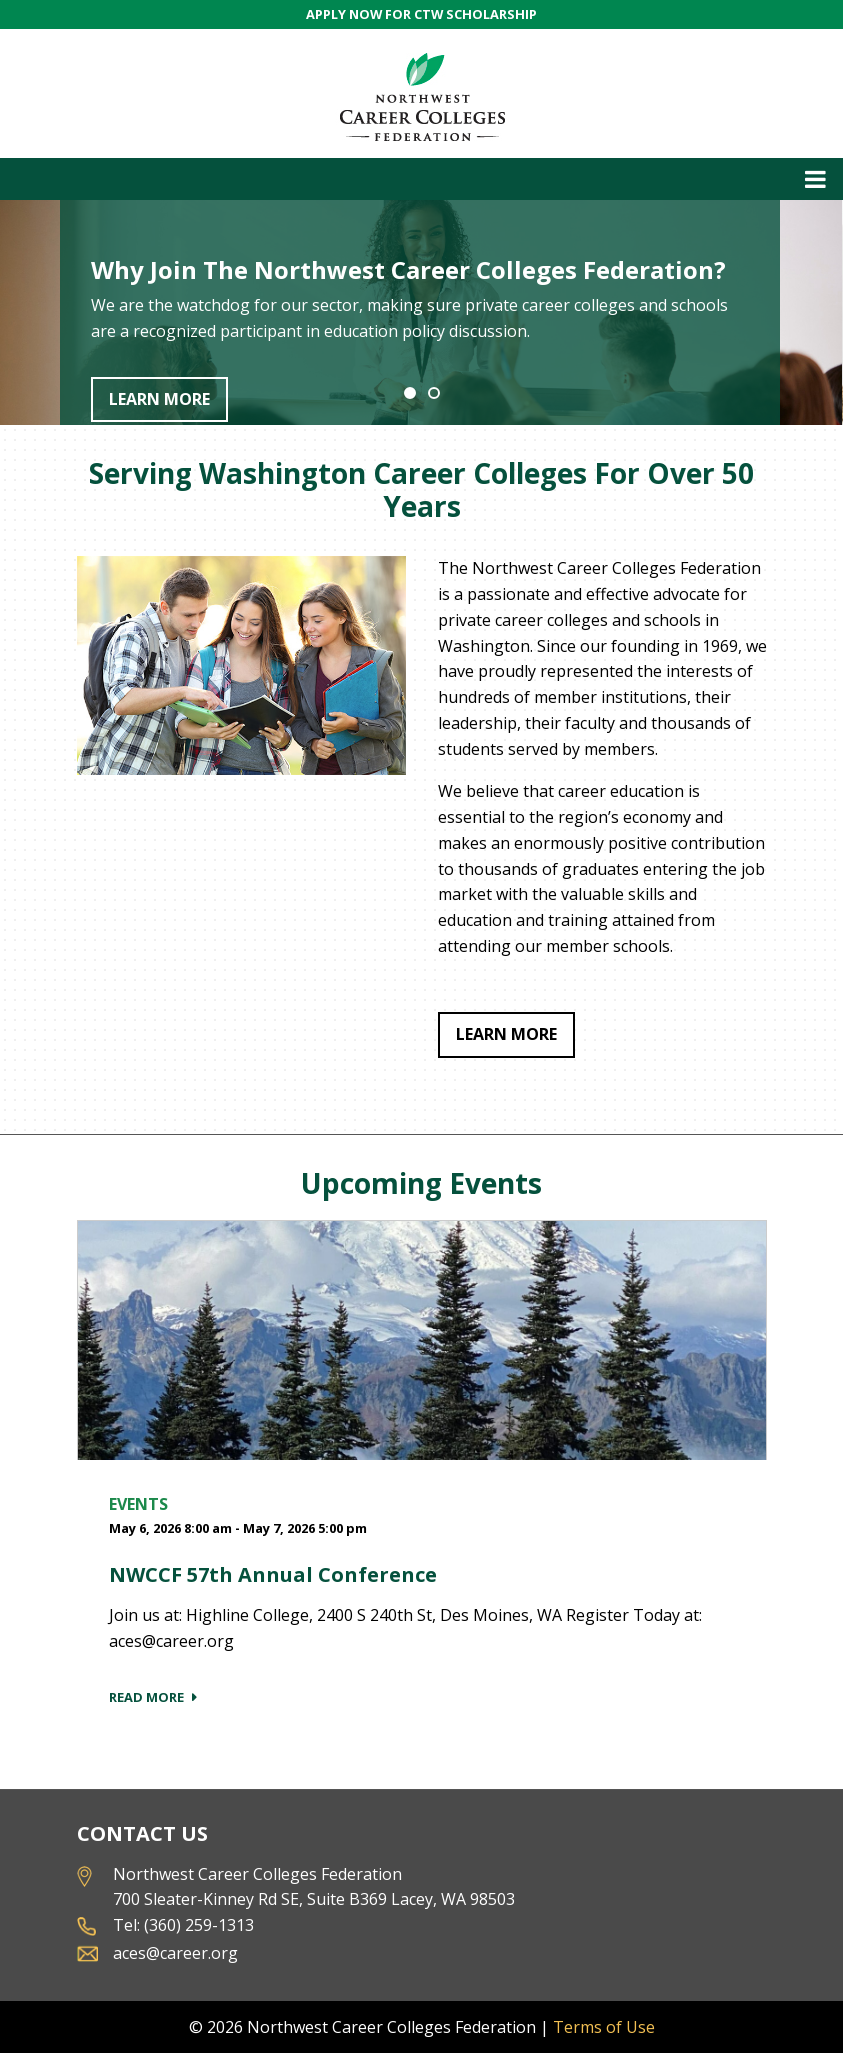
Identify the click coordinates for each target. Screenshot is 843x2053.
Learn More (159, 399)
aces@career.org (175, 1953)
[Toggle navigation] (421, 179)
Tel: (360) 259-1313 (183, 1925)
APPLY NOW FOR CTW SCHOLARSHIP (421, 14)
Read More (146, 1697)
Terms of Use (604, 2027)
